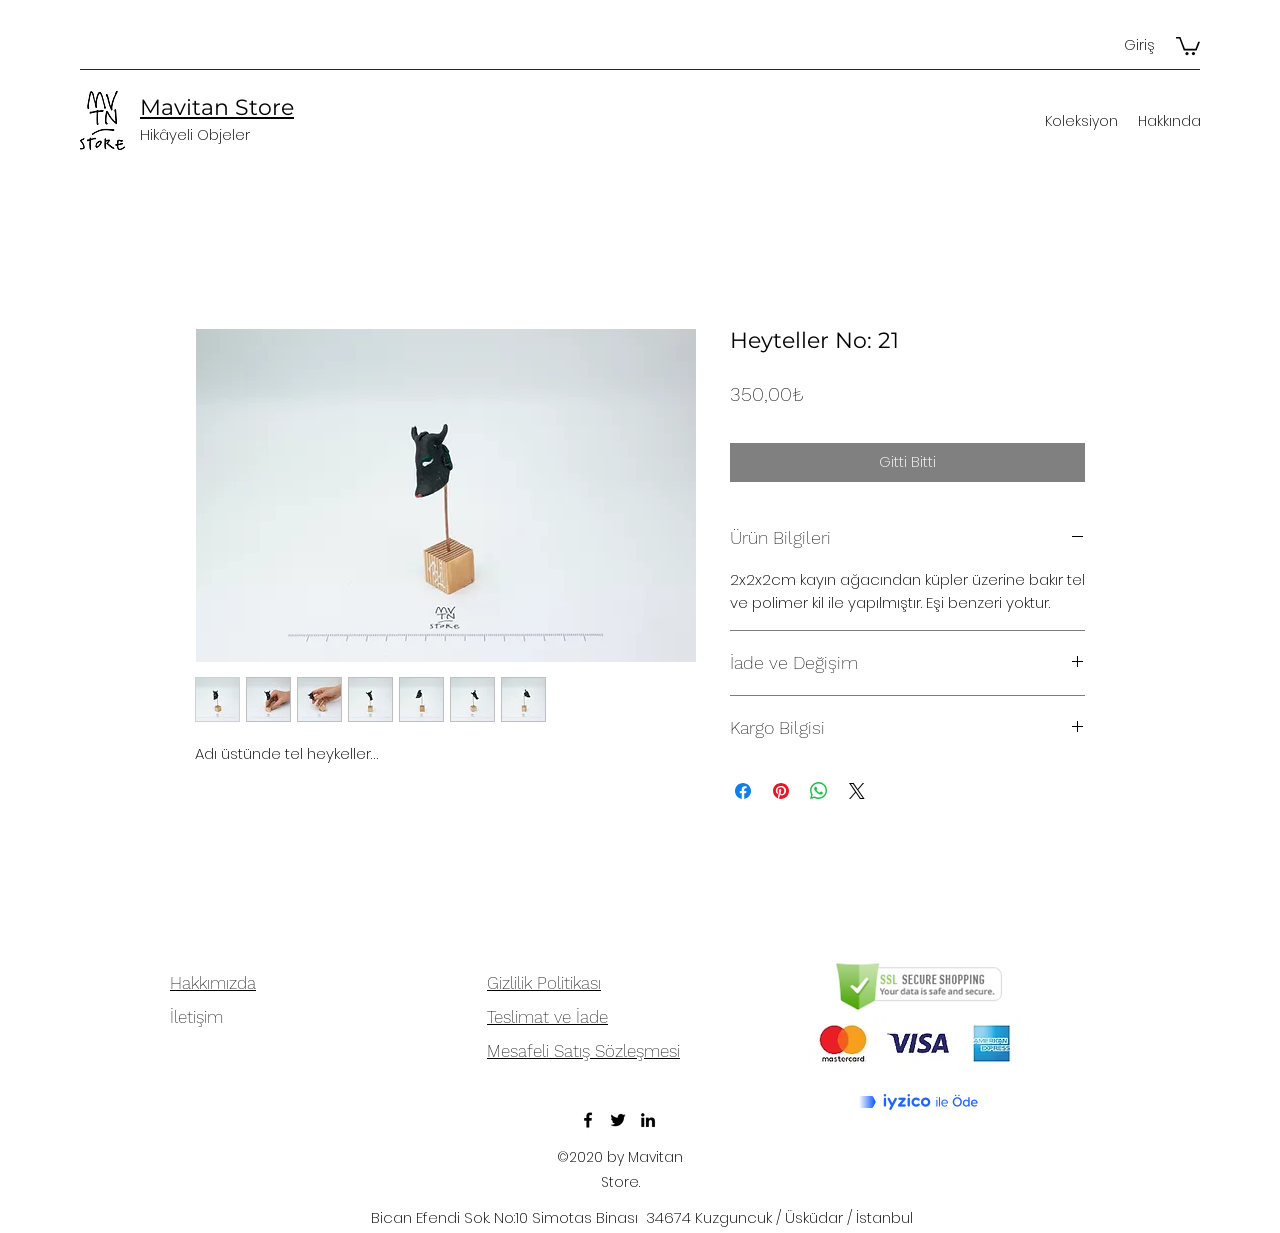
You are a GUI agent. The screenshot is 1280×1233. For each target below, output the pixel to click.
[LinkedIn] (648, 1120)
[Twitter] (618, 1120)
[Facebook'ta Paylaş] (743, 791)
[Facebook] (588, 1120)
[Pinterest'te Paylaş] (781, 791)
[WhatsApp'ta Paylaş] (819, 791)
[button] (1188, 45)
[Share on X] (857, 791)
